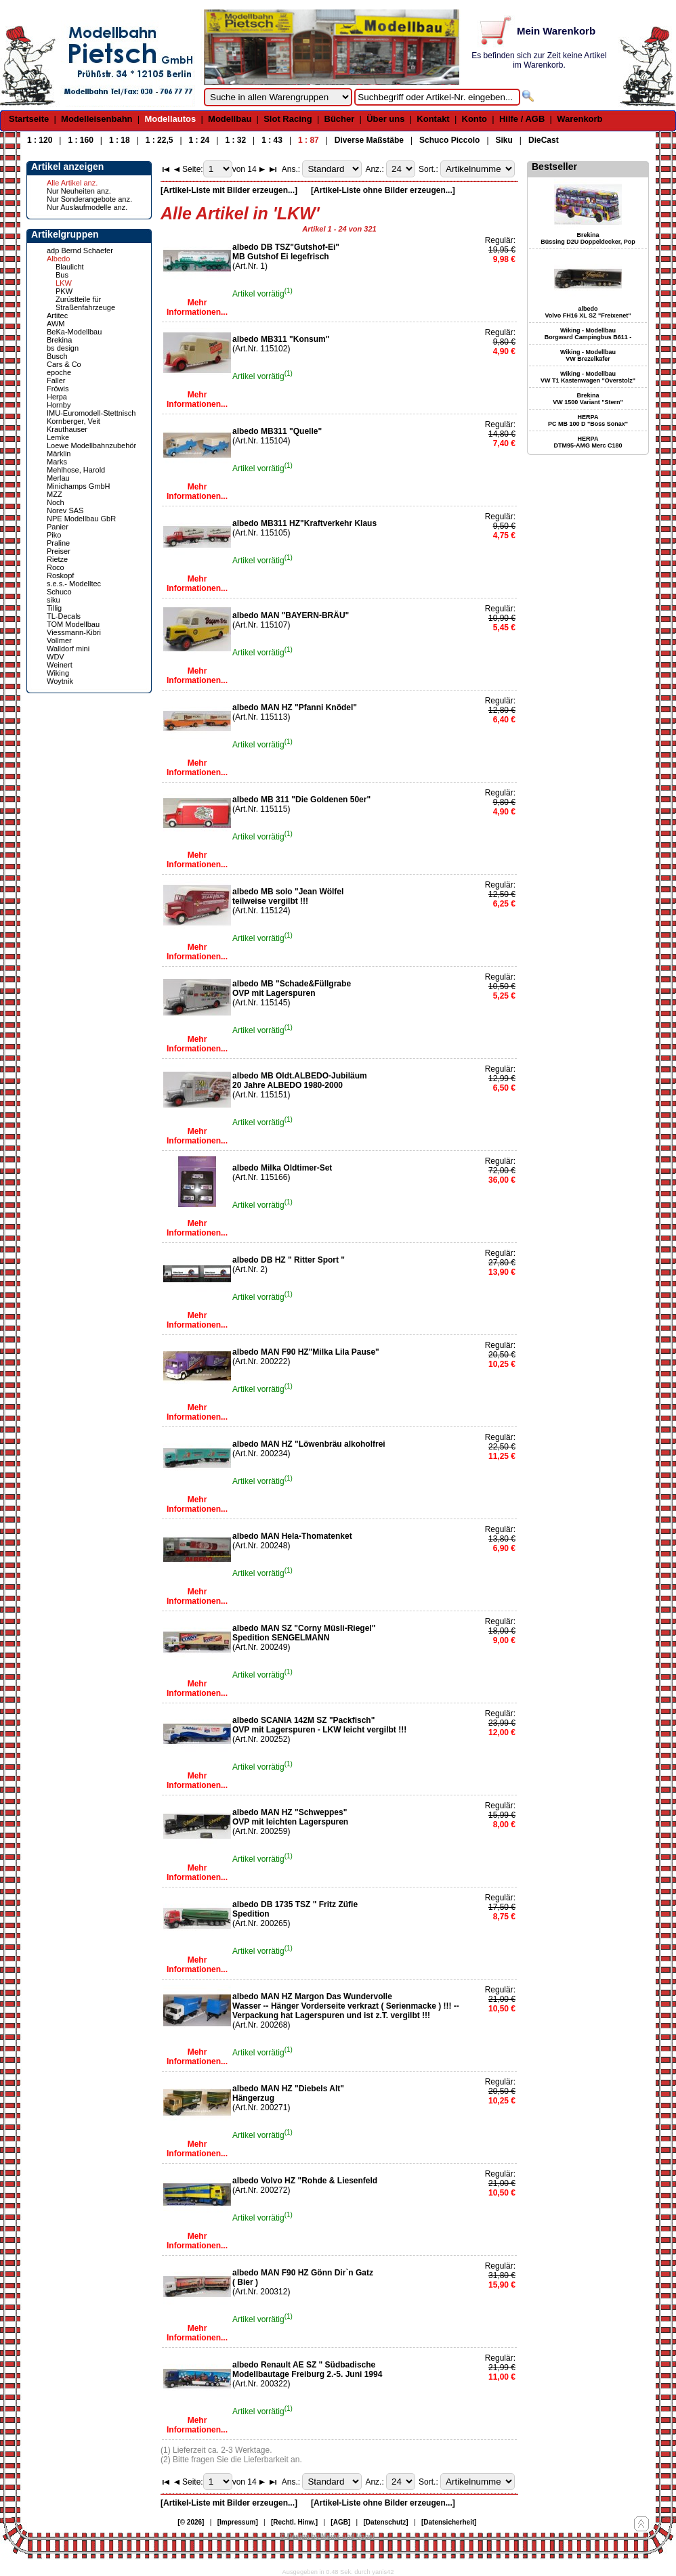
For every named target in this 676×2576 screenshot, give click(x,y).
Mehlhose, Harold (76, 470)
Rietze (57, 559)
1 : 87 (308, 140)
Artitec (57, 315)
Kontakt (433, 119)
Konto (475, 119)
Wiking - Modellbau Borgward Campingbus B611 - (588, 334)
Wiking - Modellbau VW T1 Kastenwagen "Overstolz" (588, 377)
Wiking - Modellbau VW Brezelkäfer (588, 355)
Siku (504, 140)
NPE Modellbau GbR (81, 519)
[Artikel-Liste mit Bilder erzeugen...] (229, 190)
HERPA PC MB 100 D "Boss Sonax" (588, 420)
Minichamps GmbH (78, 486)
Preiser (58, 551)
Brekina (59, 340)
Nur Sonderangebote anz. (89, 199)
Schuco (59, 592)
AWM (55, 324)
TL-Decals (64, 616)
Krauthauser (67, 429)
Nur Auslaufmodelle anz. (87, 207)
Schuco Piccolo (449, 140)
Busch (57, 356)
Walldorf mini (68, 649)
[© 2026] (190, 2522)
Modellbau (229, 119)
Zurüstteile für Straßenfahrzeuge (85, 303)
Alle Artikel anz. (72, 183)
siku (53, 600)
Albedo (58, 259)
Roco (55, 567)
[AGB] (340, 2522)
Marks (57, 462)
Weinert (59, 665)
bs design (63, 348)
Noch (55, 502)
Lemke (58, 437)
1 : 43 (271, 140)
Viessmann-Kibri (74, 632)
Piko (54, 535)
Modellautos (170, 119)
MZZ (54, 494)
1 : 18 (119, 140)
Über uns (385, 119)
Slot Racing (287, 119)
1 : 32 (235, 140)
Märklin (58, 454)
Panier (57, 527)
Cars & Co (64, 364)
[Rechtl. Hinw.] (294, 2522)
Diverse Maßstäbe (369, 140)
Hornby (58, 405)
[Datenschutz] (386, 2522)
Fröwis (57, 389)
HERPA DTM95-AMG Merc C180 (587, 442)
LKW (64, 283)
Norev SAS (65, 510)
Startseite (29, 119)
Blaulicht (70, 267)
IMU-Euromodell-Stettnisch (91, 413)
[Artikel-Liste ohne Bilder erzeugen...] (383, 190)
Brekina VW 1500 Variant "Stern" (588, 399)
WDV (55, 657)
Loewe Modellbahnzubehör (91, 445)
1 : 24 (199, 140)
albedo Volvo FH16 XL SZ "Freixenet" (588, 312)
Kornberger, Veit (73, 421)
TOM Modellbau (73, 624)
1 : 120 (39, 140)
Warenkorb (579, 119)
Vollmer (59, 640)
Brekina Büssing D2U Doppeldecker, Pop (588, 238)
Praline (58, 543)
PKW (64, 291)
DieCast (543, 140)
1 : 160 (80, 140)
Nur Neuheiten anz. (79, 191)
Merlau (58, 478)
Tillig (54, 608)
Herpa (57, 397)
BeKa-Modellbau (74, 332)
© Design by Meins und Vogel (327, 2536)
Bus (62, 275)
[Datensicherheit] (449, 2522)
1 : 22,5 (159, 140)
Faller (56, 380)
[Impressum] (237, 2522)
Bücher (339, 119)
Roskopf (60, 575)
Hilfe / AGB (522, 119)
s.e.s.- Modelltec (74, 584)
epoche (59, 372)
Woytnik (60, 681)
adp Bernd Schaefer (80, 250)
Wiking (58, 673)
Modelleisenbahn (96, 119)
